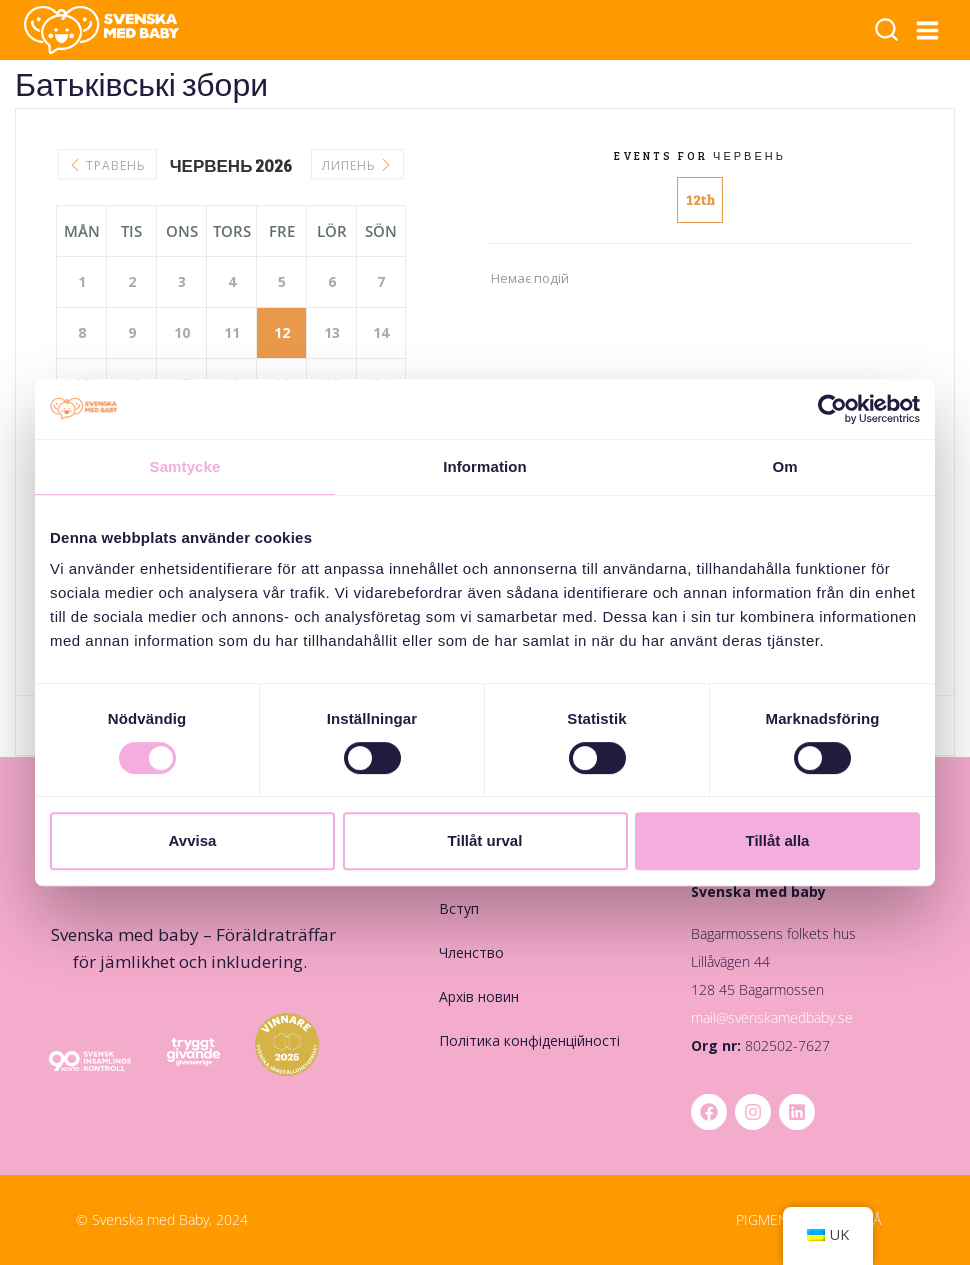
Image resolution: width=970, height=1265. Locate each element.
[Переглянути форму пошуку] (886, 31)
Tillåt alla (778, 840)
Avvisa (193, 840)
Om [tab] (784, 466)
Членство (471, 952)
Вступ (459, 908)
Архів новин (479, 996)
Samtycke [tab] (185, 466)
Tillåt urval (485, 840)
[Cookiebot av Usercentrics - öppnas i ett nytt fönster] (832, 409)
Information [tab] (485, 466)
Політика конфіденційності (529, 1040)
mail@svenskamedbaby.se (772, 1017)
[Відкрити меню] (928, 30)
